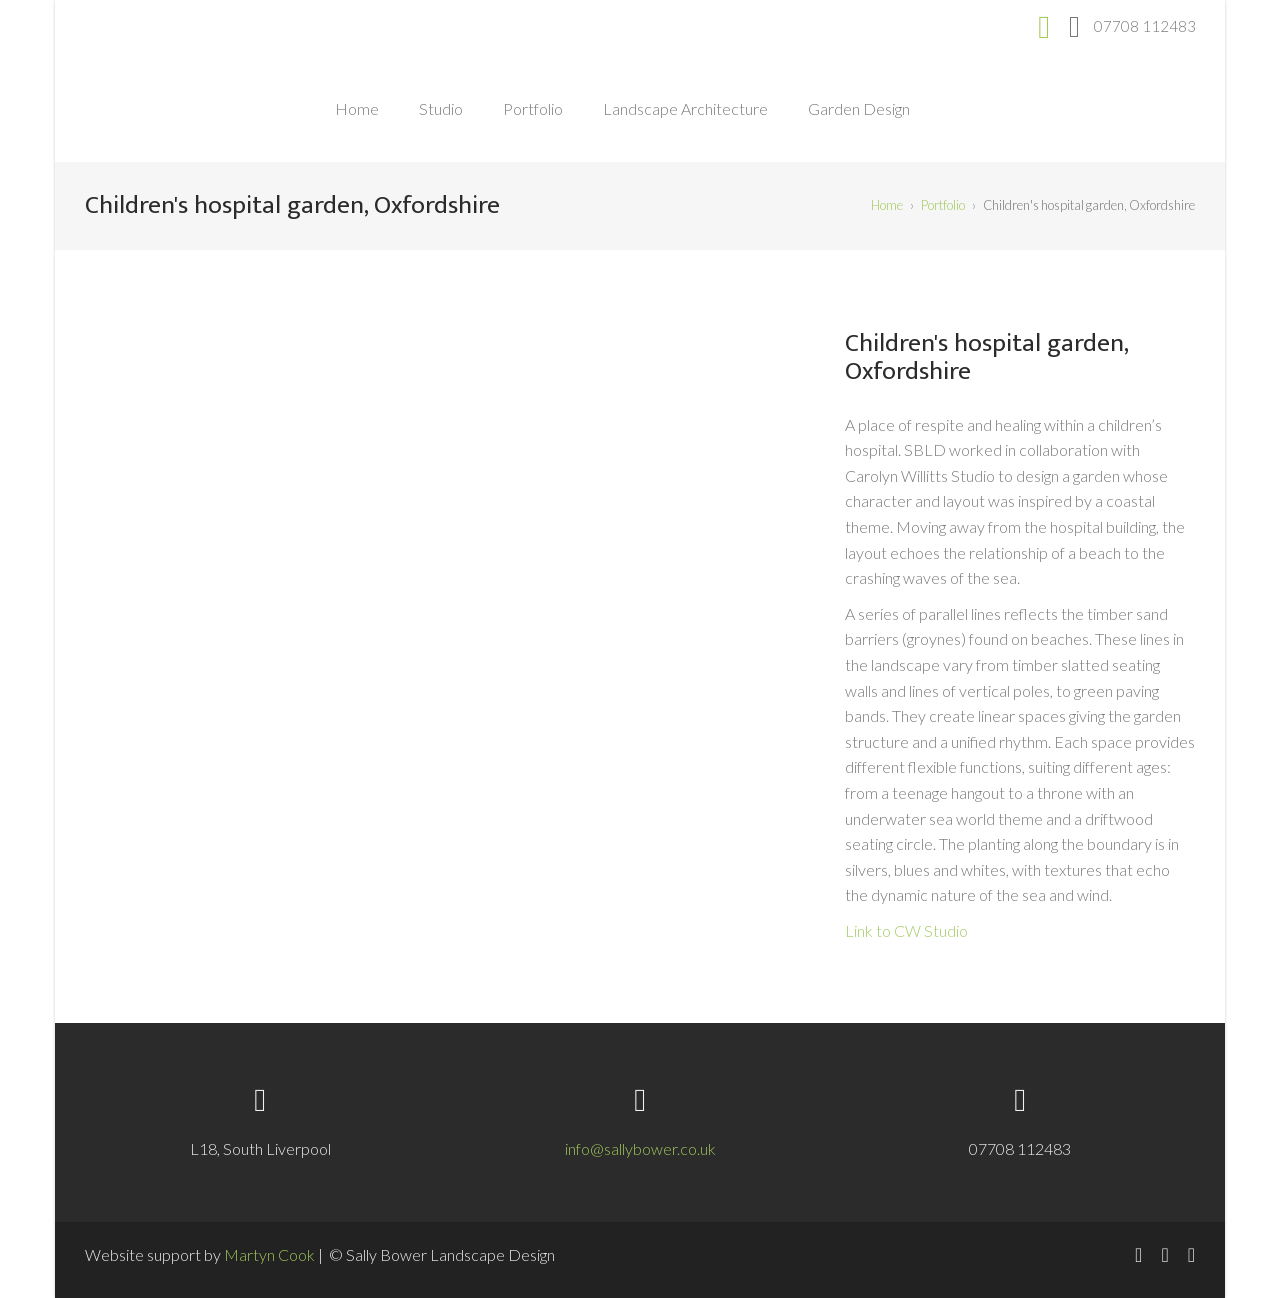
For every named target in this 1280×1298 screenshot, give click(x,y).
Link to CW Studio (906, 930)
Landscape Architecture (685, 108)
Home (357, 108)
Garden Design (859, 108)
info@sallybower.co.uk (640, 1148)
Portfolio (533, 108)
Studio (441, 108)
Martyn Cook (269, 1254)
